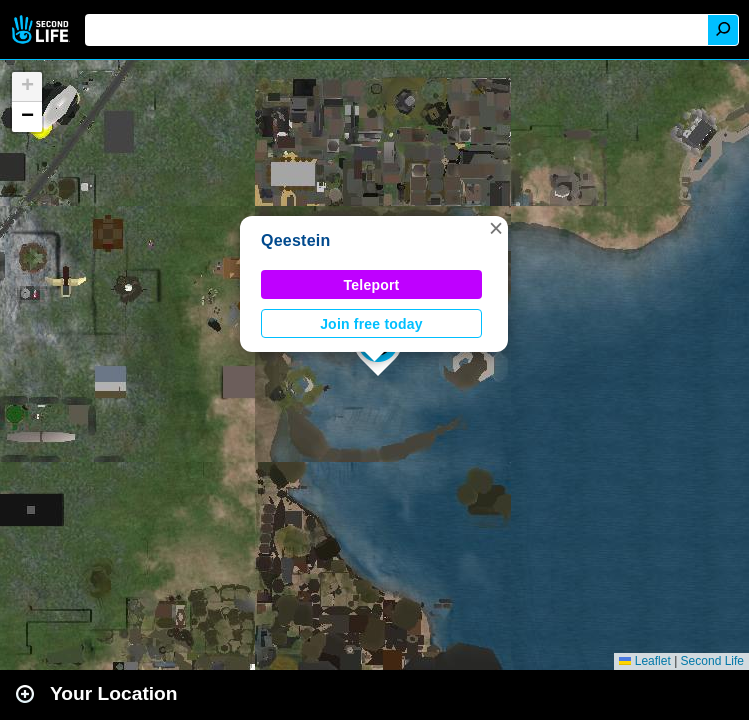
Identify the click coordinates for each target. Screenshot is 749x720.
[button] (496, 228)
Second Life (42, 29)
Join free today (371, 324)
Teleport (372, 285)
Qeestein (296, 240)
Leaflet (644, 661)
